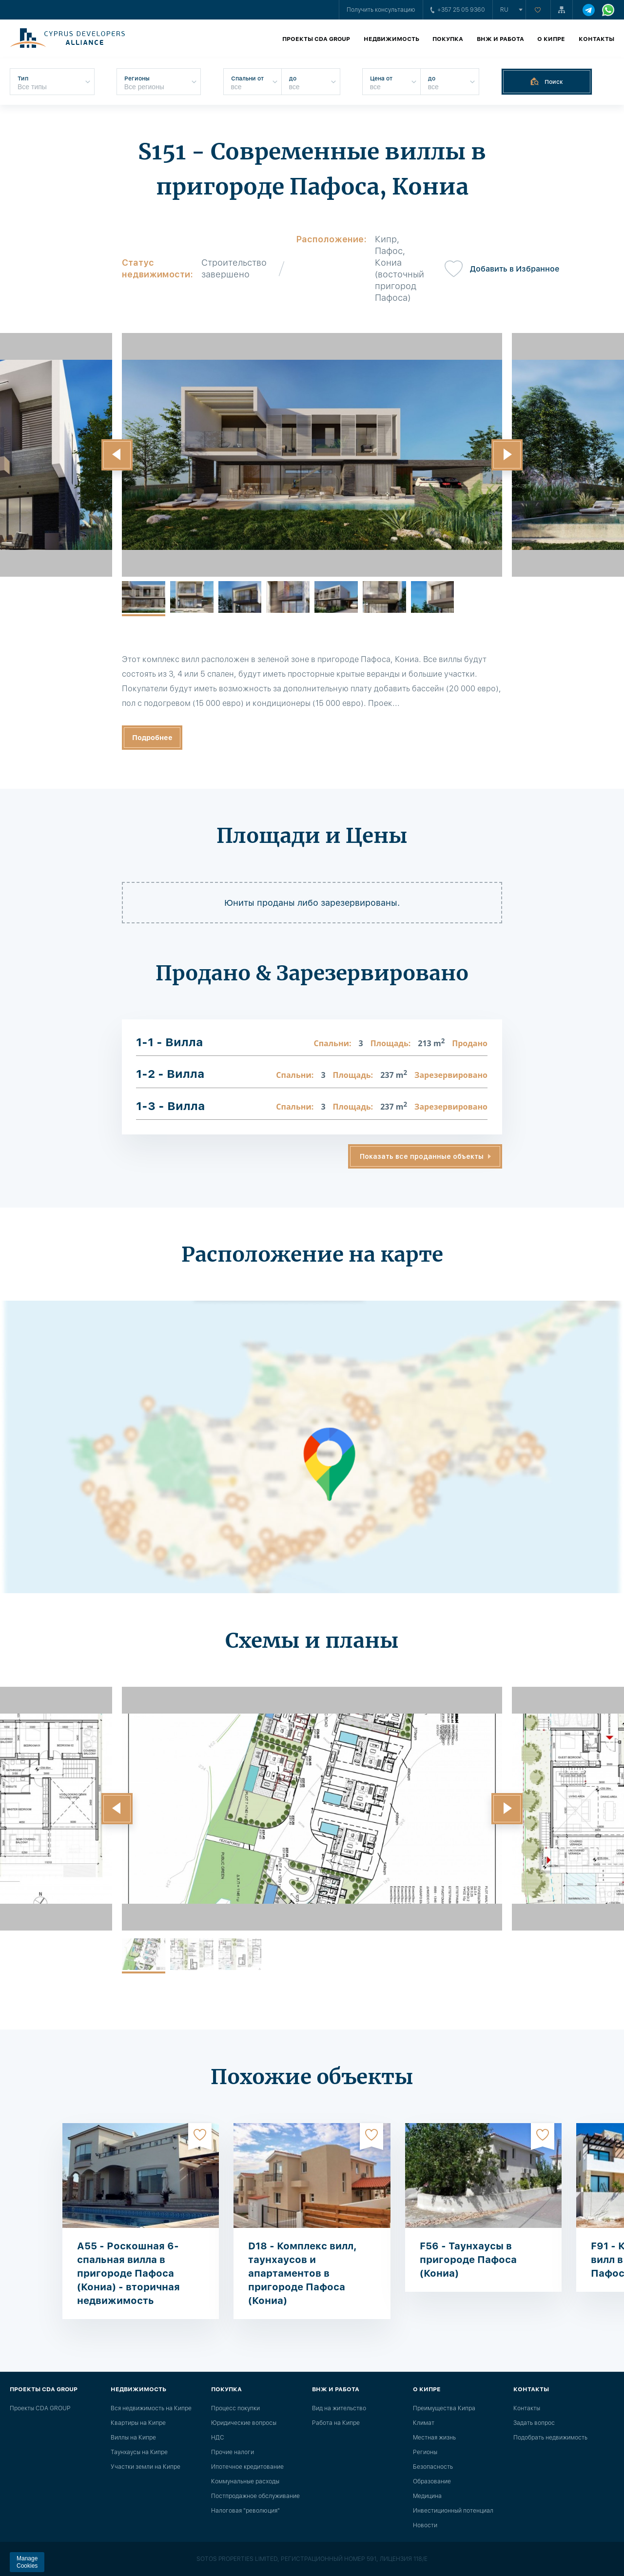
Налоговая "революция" (245, 2510)
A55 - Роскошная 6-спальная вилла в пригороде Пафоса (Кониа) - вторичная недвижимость (128, 2273)
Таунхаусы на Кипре (139, 2452)
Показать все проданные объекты (422, 1156)
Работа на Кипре (336, 2423)
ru (504, 9)
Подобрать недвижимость (550, 2437)
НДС (217, 2437)
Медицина (427, 2496)
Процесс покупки (235, 2408)
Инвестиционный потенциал (453, 2510)
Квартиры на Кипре (138, 2423)
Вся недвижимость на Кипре (151, 2408)
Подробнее (152, 738)
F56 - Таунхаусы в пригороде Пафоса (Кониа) (468, 2259)
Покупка (447, 39)
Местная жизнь (434, 2437)
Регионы (425, 2452)
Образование (432, 2481)
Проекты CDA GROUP (316, 39)
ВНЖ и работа (500, 39)
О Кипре (551, 39)
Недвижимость (391, 39)
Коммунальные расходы (245, 2481)
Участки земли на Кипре (145, 2466)
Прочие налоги (232, 2452)
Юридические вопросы (243, 2423)
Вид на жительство (339, 2408)
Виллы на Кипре (133, 2437)
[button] (117, 454)
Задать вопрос (534, 2423)
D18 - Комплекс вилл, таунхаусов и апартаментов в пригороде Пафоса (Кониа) (302, 2273)
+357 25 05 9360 (457, 9)
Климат (423, 2423)
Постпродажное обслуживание (255, 2496)
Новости (425, 2525)
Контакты (596, 39)
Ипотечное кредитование (247, 2466)
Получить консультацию (381, 9)
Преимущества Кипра (444, 2408)
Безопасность (433, 2466)
